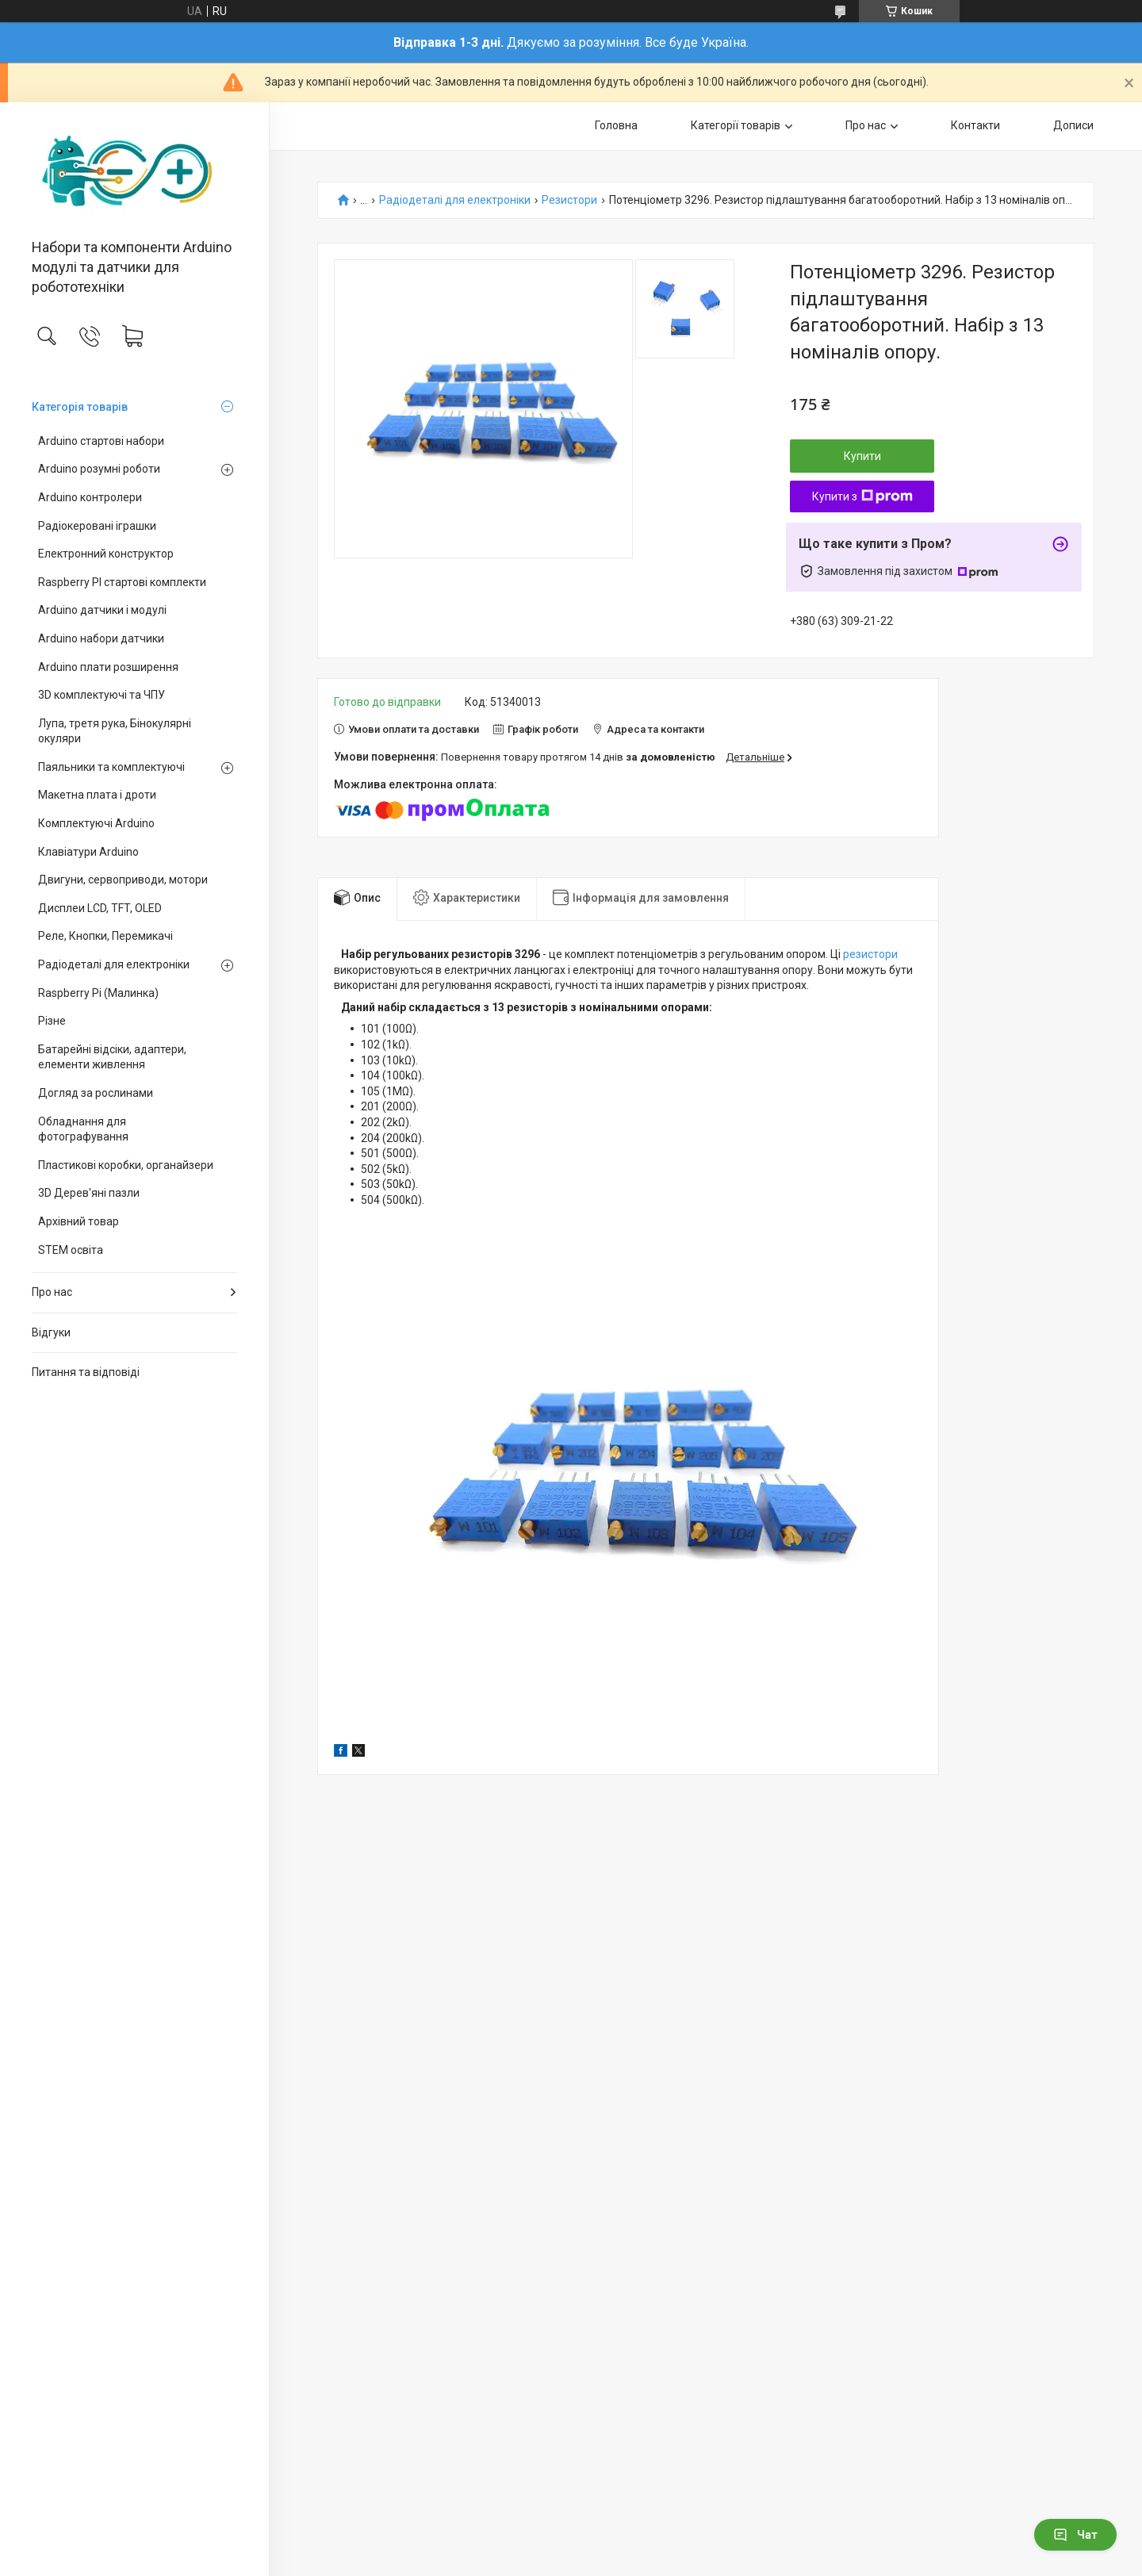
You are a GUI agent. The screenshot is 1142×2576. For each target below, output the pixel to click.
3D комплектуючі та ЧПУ (101, 694)
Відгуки (51, 1332)
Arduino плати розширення (108, 667)
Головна (616, 125)
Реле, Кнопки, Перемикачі (105, 936)
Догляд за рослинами (95, 1093)
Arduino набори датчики (101, 638)
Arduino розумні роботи (99, 468)
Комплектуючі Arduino (96, 823)
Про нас (52, 1292)
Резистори (569, 200)
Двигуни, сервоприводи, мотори (123, 879)
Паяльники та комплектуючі (111, 767)
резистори (870, 954)
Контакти (975, 125)
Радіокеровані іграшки (97, 525)
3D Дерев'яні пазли (89, 1192)
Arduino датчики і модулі (102, 610)
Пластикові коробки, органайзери (125, 1165)
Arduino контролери (90, 497)
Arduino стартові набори (101, 441)
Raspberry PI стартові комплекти (122, 582)
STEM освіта (70, 1250)
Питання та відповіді (86, 1372)
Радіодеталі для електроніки (114, 964)
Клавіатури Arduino (88, 851)
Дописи (1073, 125)
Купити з (862, 496)
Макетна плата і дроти (97, 794)
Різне (52, 1020)
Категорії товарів (735, 125)
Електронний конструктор (106, 553)
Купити (862, 456)
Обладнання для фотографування (83, 1129)
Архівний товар (78, 1221)
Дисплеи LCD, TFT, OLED (100, 908)
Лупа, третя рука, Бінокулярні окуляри (114, 731)
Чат (1075, 2535)
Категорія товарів (80, 407)
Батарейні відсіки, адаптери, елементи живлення (112, 1057)
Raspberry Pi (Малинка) (98, 993)
